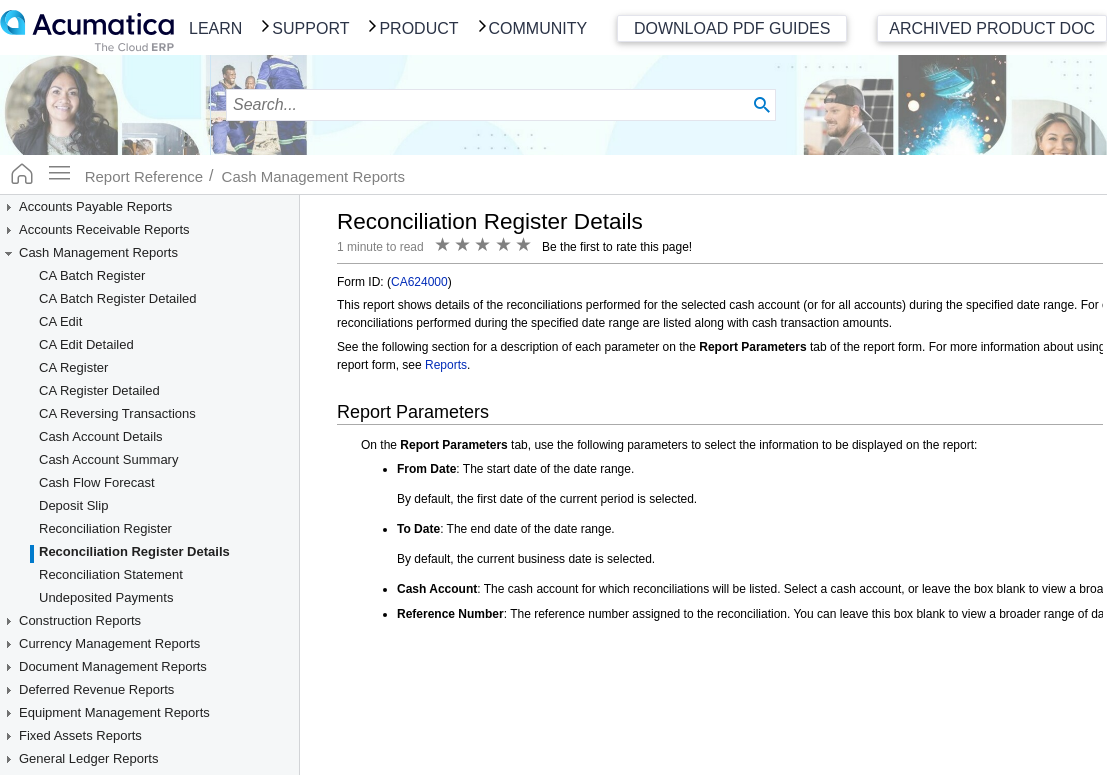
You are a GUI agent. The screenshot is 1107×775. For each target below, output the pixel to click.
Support (310, 28)
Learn (215, 28)
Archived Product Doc (992, 28)
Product (418, 28)
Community (538, 28)
